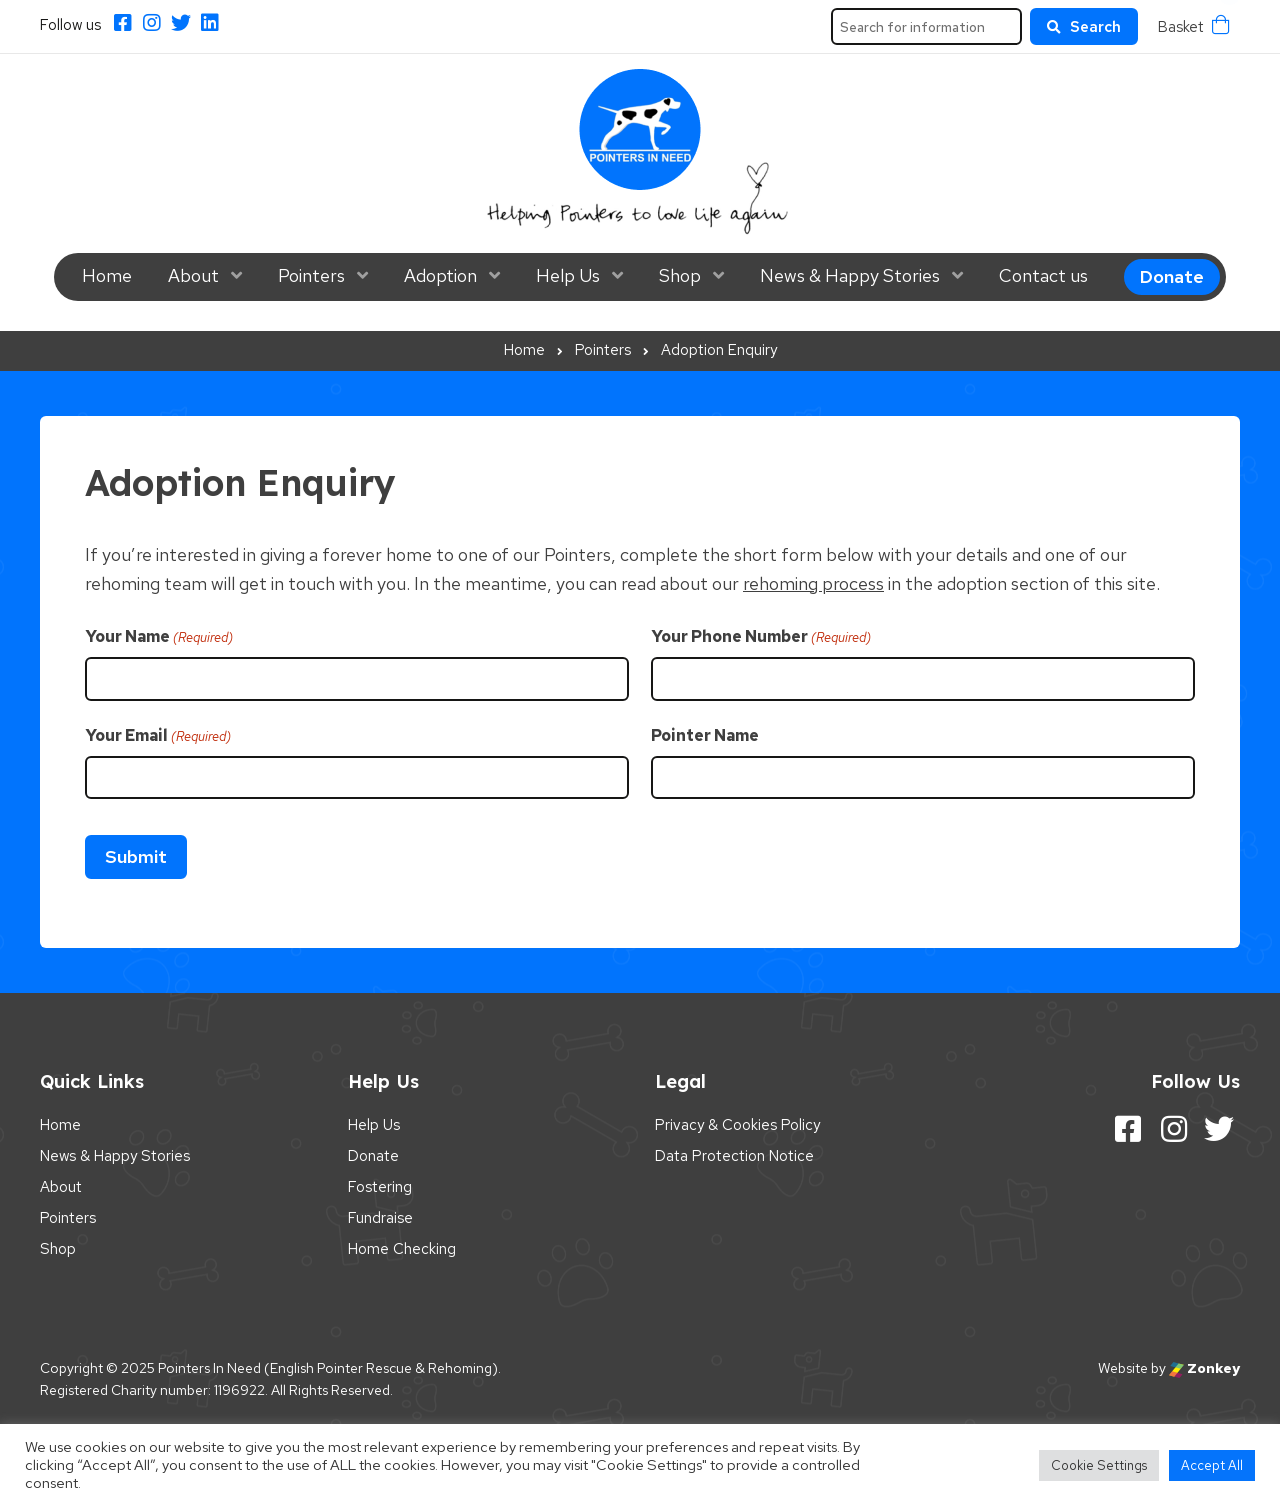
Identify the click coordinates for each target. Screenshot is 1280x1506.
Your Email (158, 736)
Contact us (1043, 275)
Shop (680, 275)
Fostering (380, 1187)
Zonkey (1204, 1368)
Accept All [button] (1212, 1465)
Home (107, 275)
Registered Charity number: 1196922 (152, 1390)
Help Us (568, 275)
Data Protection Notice (734, 1156)
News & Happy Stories (850, 275)
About (193, 275)
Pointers (311, 275)
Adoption (440, 275)
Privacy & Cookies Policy (737, 1125)
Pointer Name (705, 735)
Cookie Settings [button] (1099, 1465)
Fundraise (380, 1218)
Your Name (159, 637)
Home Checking (402, 1249)
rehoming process (813, 583)
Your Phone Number (761, 637)
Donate (1172, 276)
